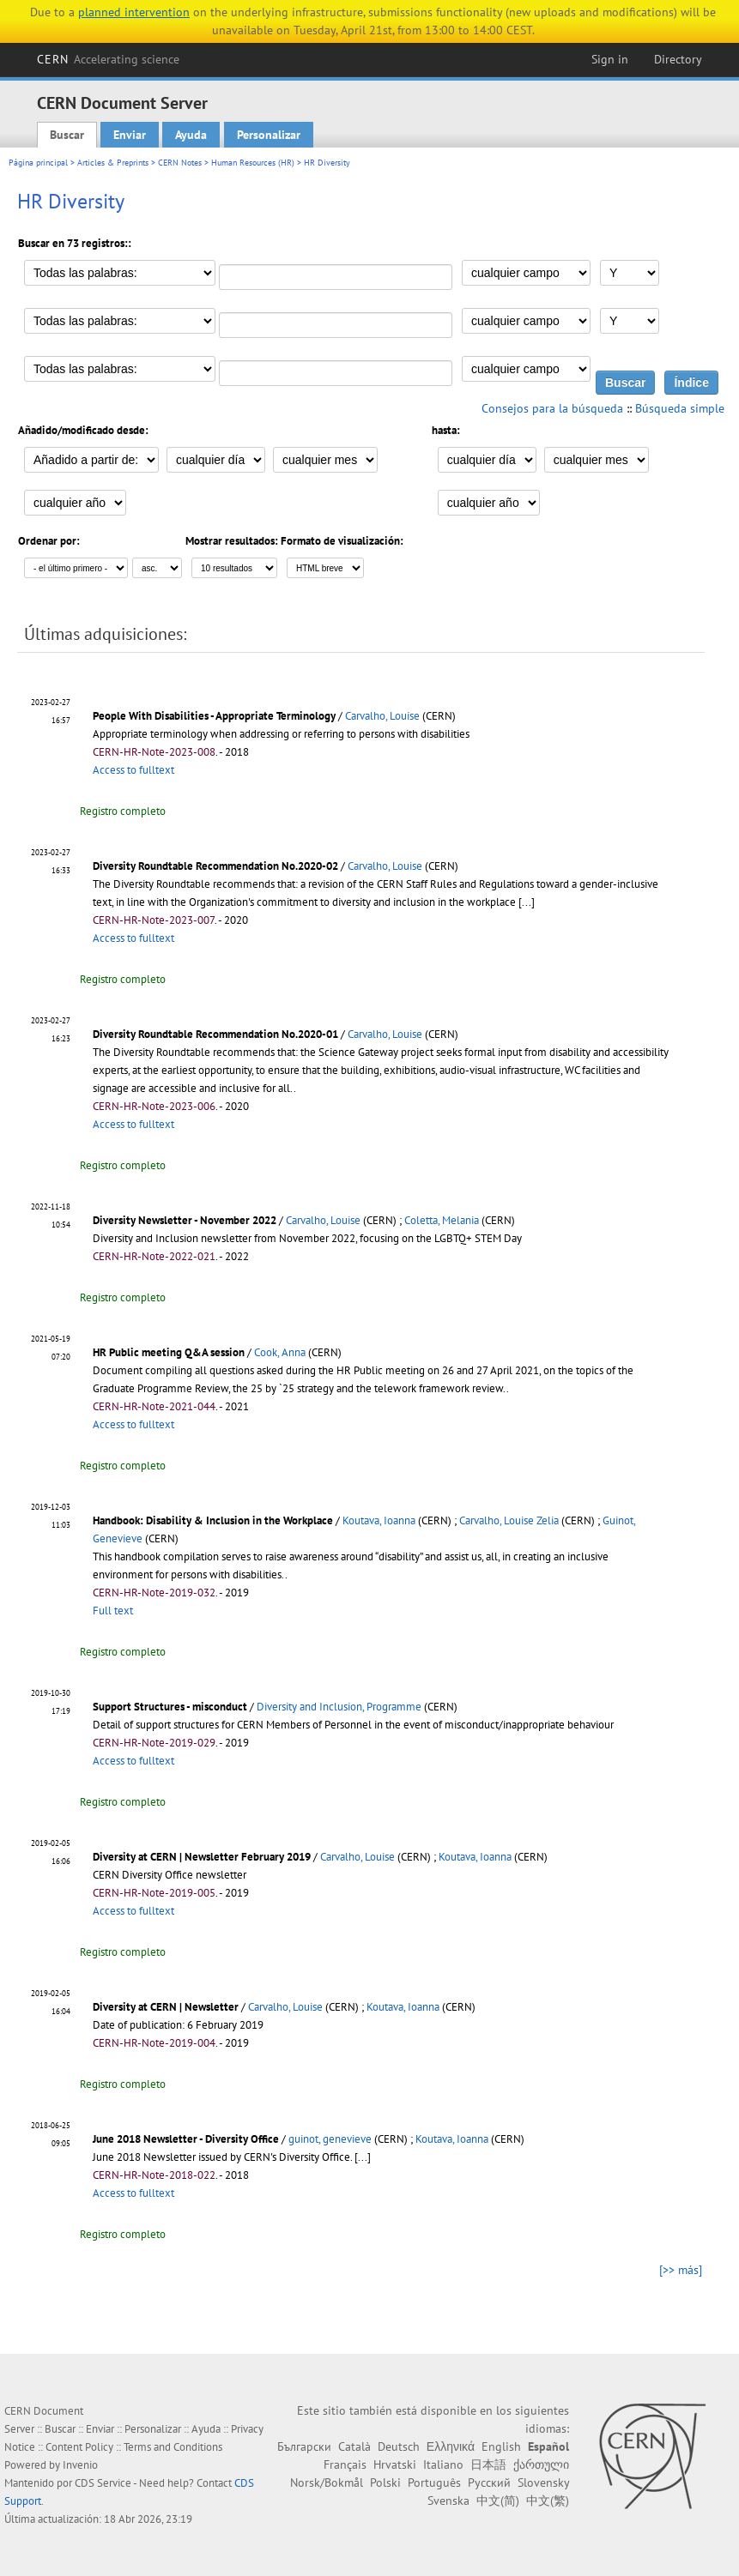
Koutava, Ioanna (378, 1520)
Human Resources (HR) (252, 162)
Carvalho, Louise (382, 716)
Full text (113, 1610)
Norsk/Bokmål (326, 2482)
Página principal (38, 162)
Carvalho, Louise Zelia (509, 1520)
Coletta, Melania (441, 1220)
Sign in (609, 59)
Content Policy (79, 2447)
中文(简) (497, 2500)
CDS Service (103, 2483)
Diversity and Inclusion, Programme (339, 1706)
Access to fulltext (133, 770)
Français (345, 2464)
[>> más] (680, 2269)
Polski (385, 2482)
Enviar (129, 134)
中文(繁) (547, 2500)
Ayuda (191, 134)
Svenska (448, 2500)
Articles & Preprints (112, 162)
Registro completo (123, 811)
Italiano (443, 2464)
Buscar (67, 134)
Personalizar (268, 134)
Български (304, 2446)
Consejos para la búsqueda (552, 408)
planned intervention (134, 12)
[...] (526, 902)
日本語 (488, 2464)
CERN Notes (180, 162)
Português (434, 2482)
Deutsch (399, 2446)
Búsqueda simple (679, 408)
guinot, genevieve (330, 2139)
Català (354, 2446)
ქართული (541, 2464)
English (501, 2446)
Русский (489, 2482)
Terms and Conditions (173, 2447)
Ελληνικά (451, 2446)
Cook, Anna (280, 1352)
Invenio (80, 2465)
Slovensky (543, 2482)
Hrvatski (394, 2464)
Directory (678, 59)
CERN (108, 59)
